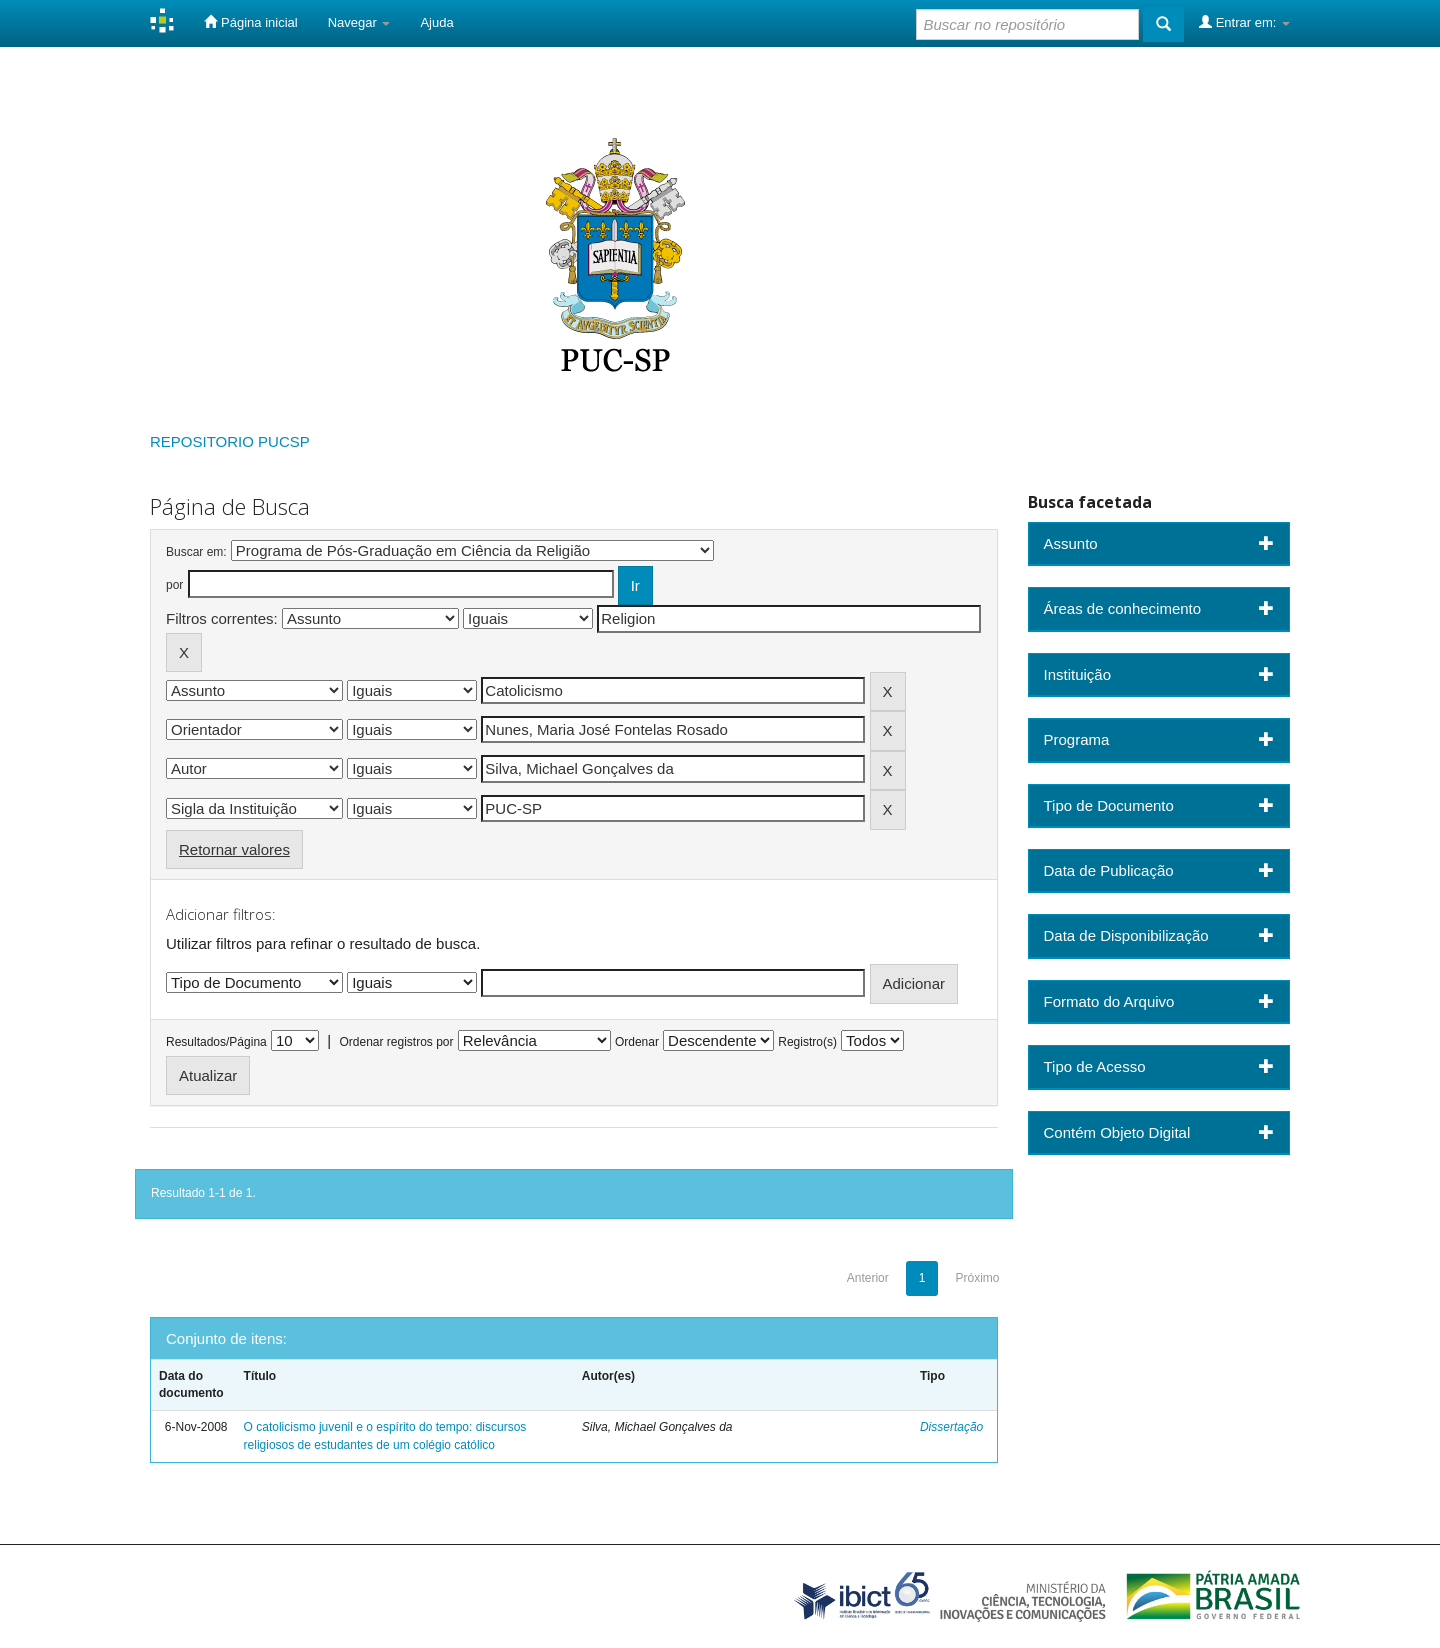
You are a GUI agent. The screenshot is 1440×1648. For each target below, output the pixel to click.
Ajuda (436, 22)
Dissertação (951, 1427)
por (174, 585)
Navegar (359, 22)
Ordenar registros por (396, 1042)
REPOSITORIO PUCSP (230, 441)
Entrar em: (1244, 22)
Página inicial (250, 22)
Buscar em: (196, 552)
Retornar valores (234, 849)
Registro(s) (807, 1042)
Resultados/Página (216, 1042)
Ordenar (637, 1042)
